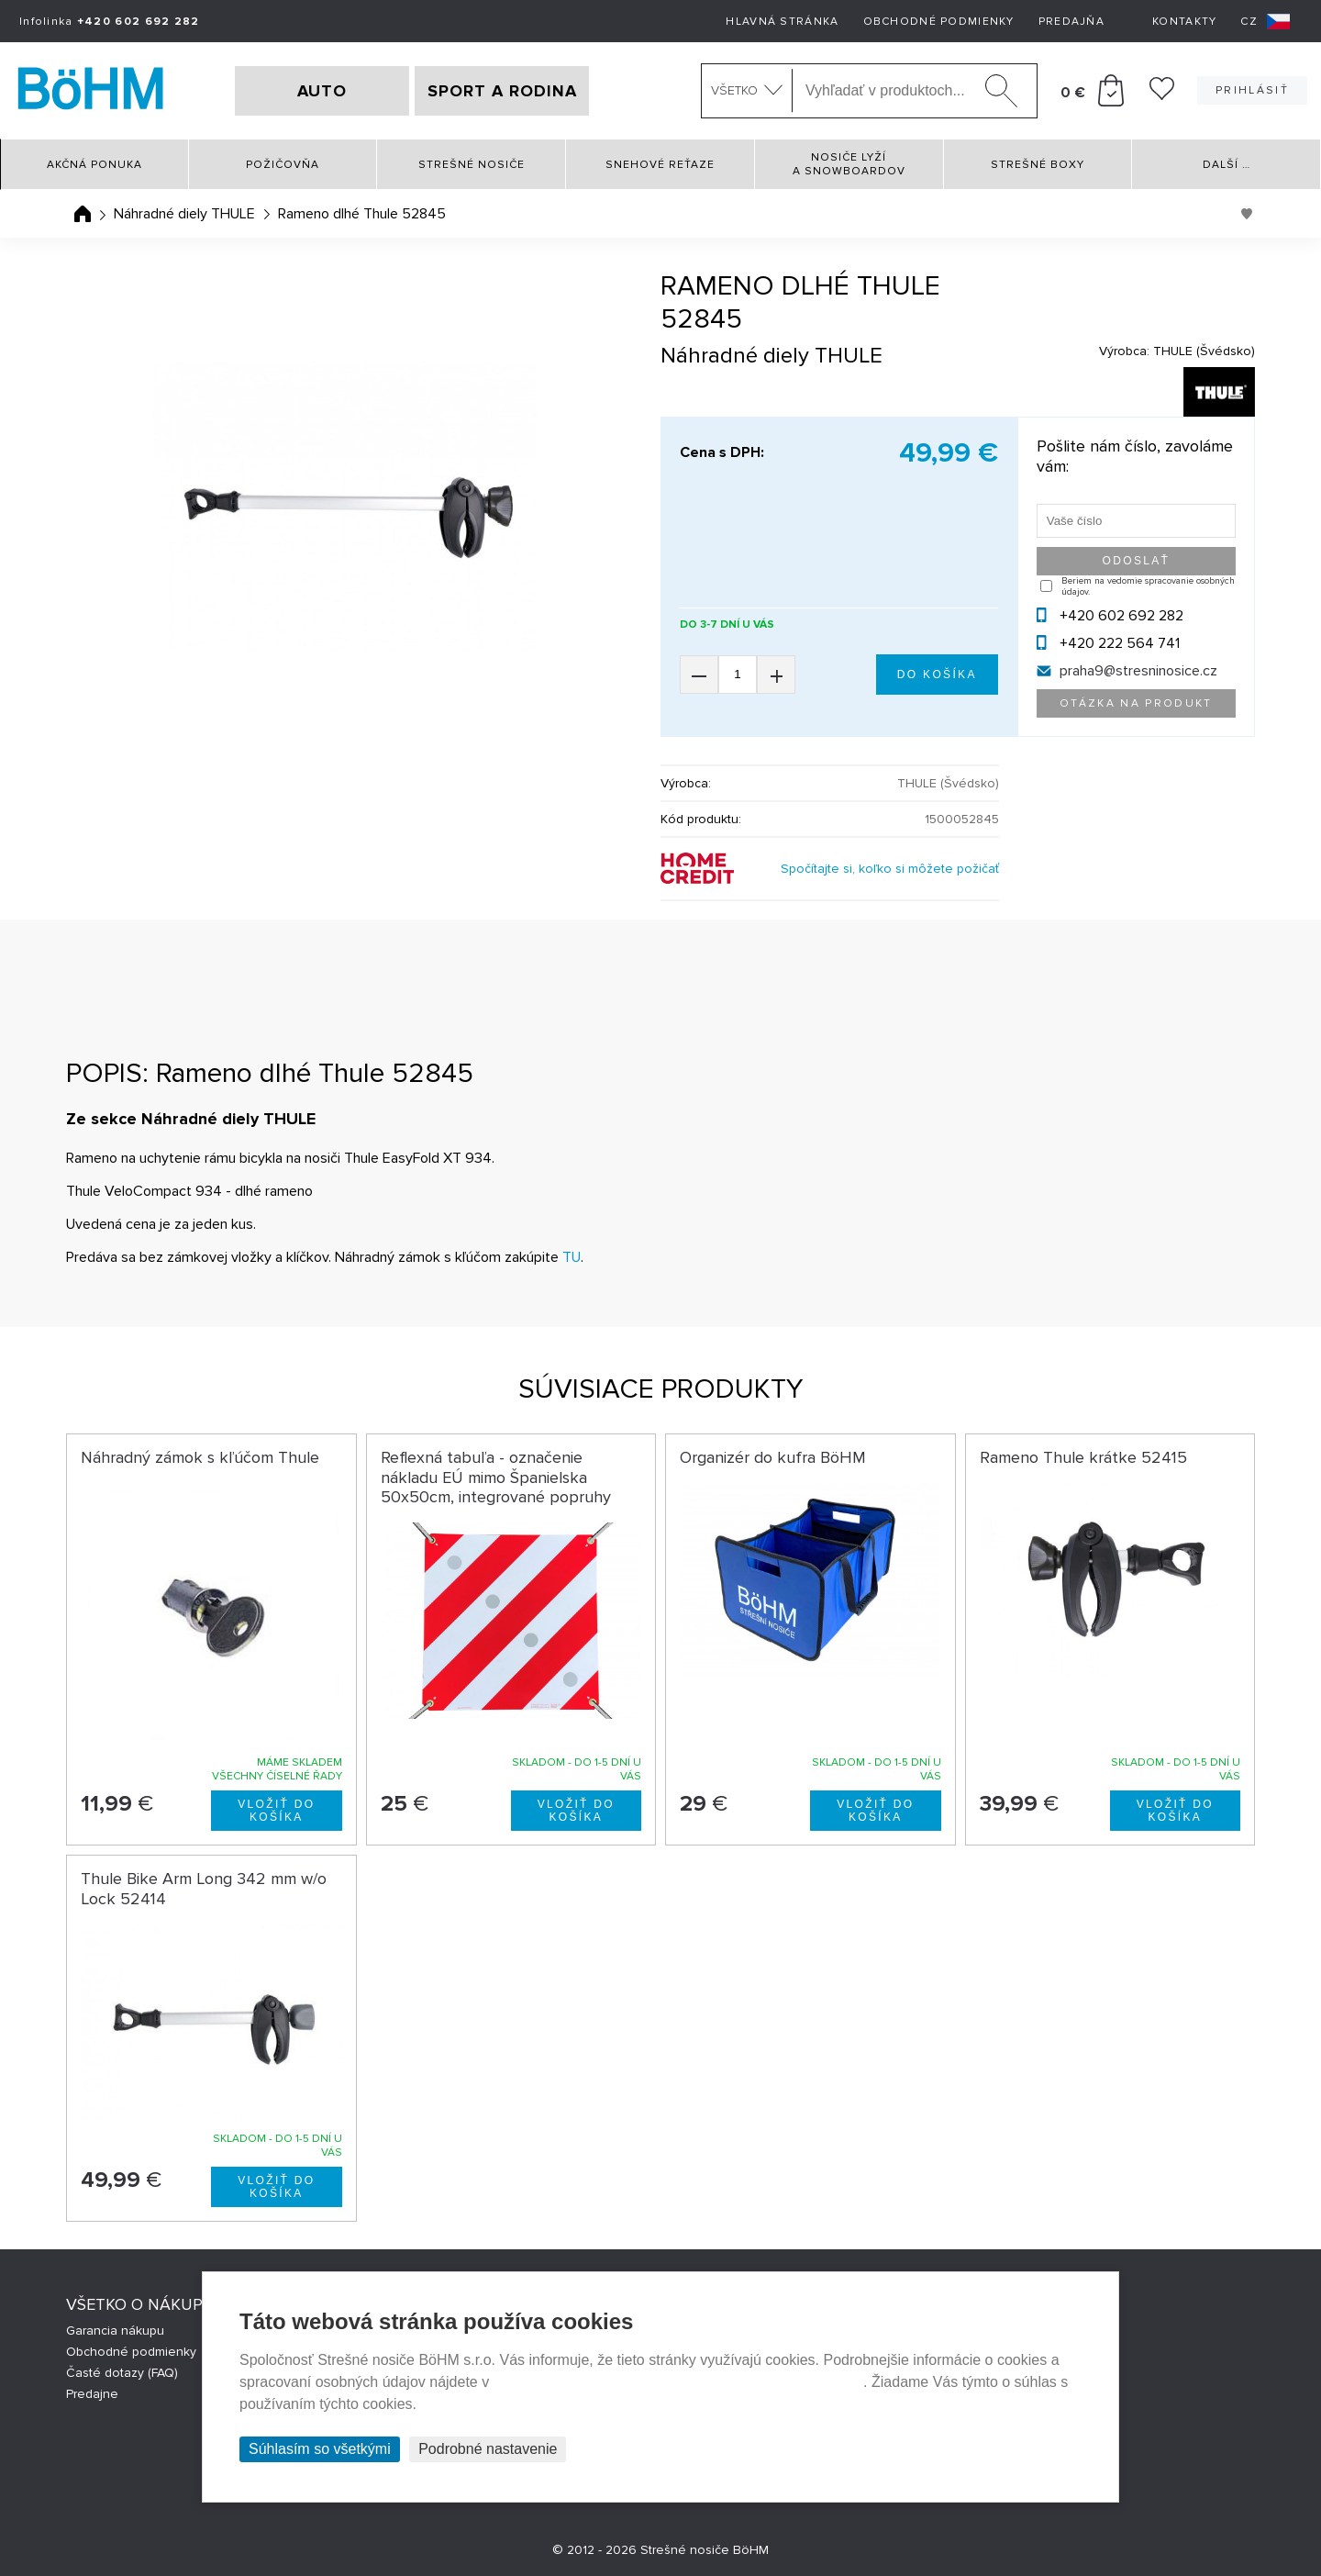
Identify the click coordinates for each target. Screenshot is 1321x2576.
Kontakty (1184, 21)
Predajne (92, 2394)
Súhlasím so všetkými (320, 2449)
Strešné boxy (1037, 165)
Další (1226, 165)
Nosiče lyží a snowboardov (849, 164)
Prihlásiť (1252, 90)
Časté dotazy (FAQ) (122, 2373)
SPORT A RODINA (502, 91)
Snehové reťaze (660, 165)
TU (571, 1257)
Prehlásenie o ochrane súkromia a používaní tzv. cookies (678, 2382)
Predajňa (1071, 21)
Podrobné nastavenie (487, 2449)
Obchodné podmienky (939, 21)
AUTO (322, 91)
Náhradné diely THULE (184, 214)
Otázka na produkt (1136, 703)
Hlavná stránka (782, 21)
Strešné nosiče (471, 165)
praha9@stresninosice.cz (1138, 671)
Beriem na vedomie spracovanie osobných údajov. (1148, 586)
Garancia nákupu (115, 2330)
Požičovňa (282, 165)
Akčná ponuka (94, 165)
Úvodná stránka (82, 214)
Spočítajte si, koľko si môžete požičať (890, 868)
